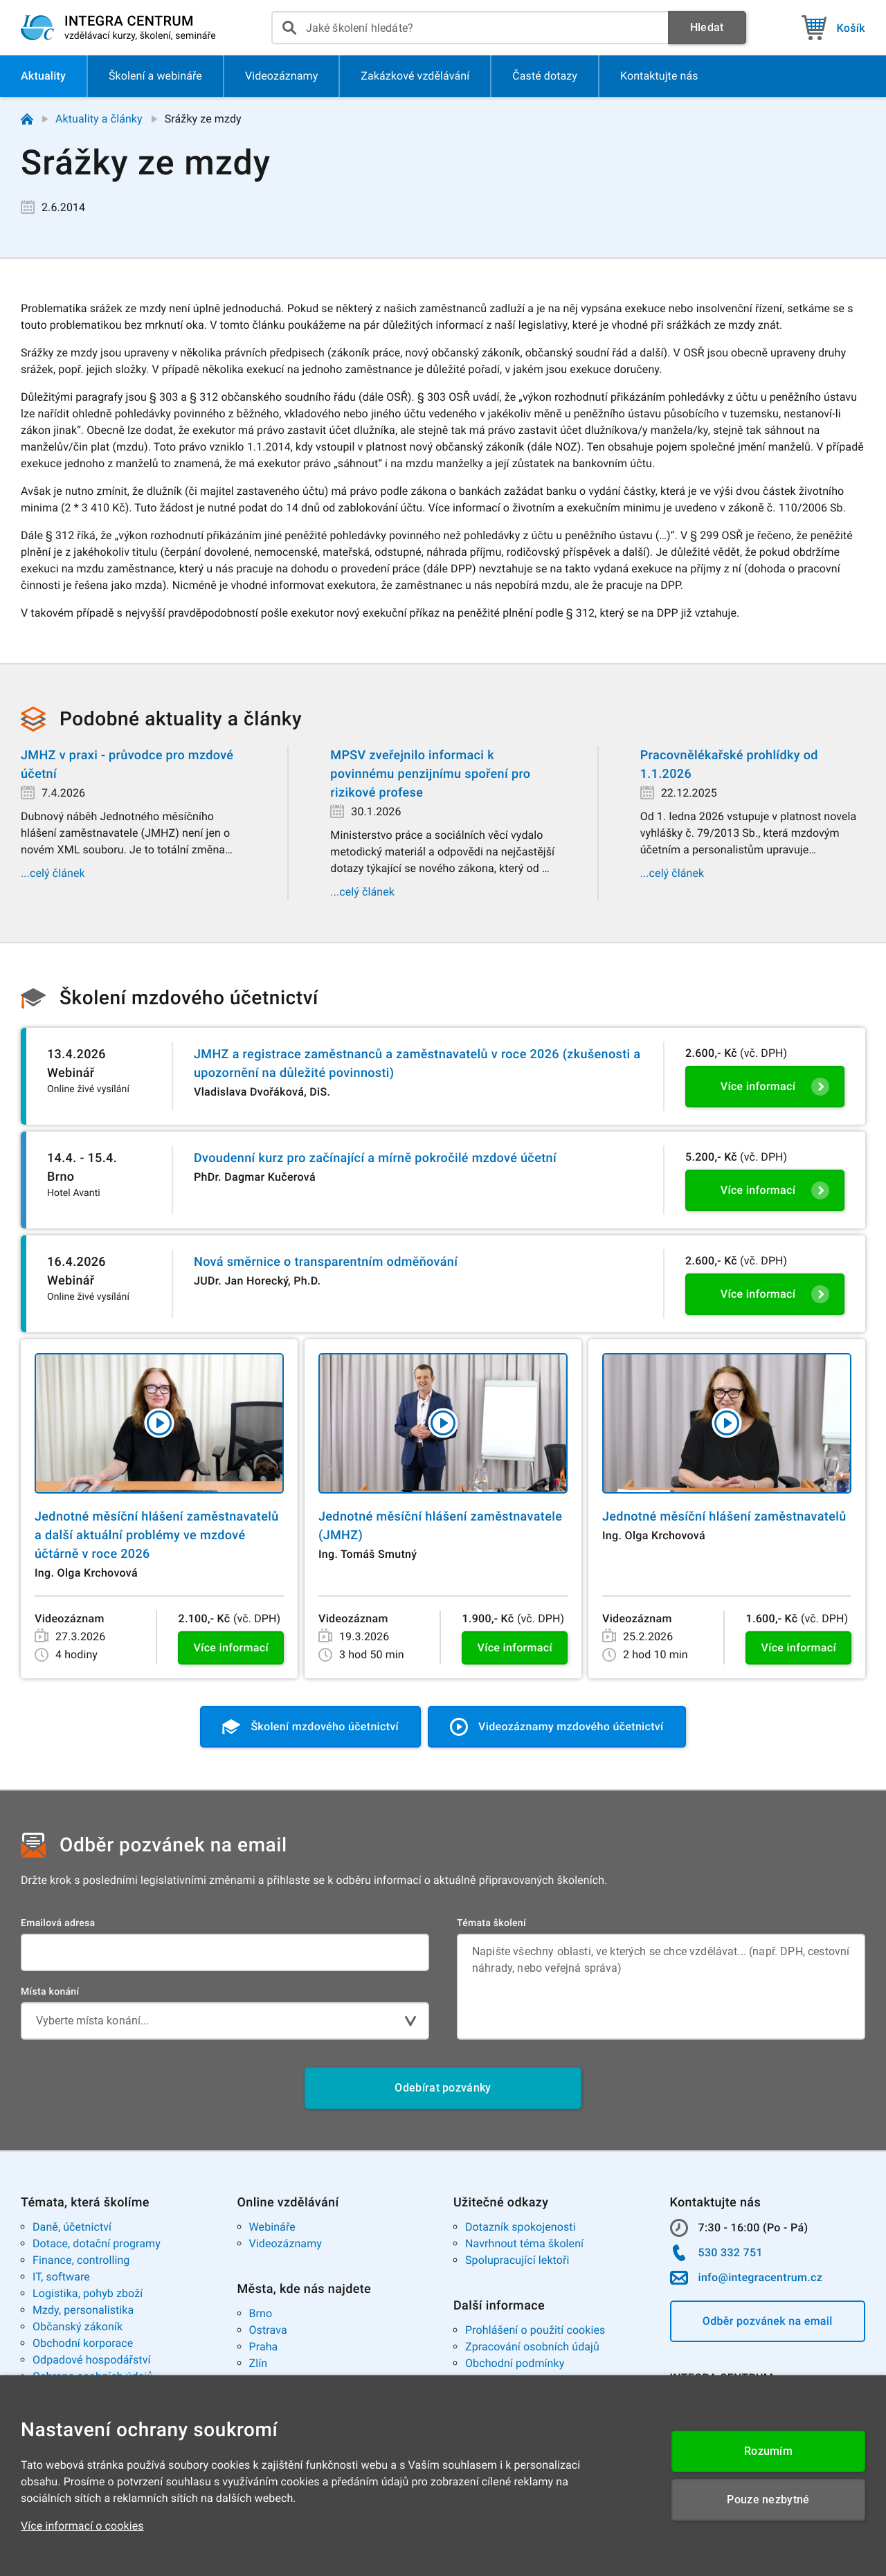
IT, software (61, 2276)
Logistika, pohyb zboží (88, 2293)
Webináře (272, 2226)
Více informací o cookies (82, 2525)
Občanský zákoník (78, 2326)
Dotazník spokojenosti (520, 2226)
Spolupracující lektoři (517, 2260)
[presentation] (469, 27)
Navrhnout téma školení (524, 2243)
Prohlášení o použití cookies (535, 2330)
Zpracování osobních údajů (532, 2346)
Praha (263, 2346)
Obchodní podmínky (514, 2363)
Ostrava (268, 2330)
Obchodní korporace (83, 2343)
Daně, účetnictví (72, 2226)
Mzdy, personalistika (83, 2309)
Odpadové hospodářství (92, 2359)
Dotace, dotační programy (97, 2243)
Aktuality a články (99, 118)
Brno (261, 2313)
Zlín (258, 2363)
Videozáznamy (285, 2243)
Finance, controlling (81, 2260)
